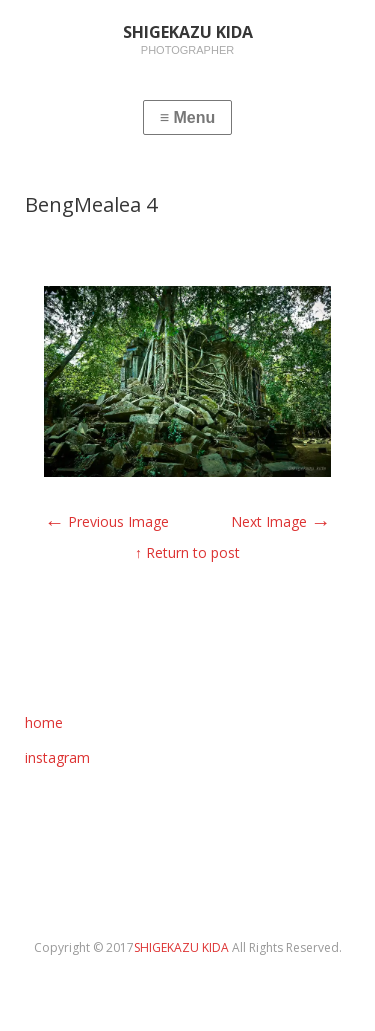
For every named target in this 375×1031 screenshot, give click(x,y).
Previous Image (106, 521)
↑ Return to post (187, 552)
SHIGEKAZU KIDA (183, 947)
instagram (57, 757)
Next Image (281, 521)
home (44, 722)
